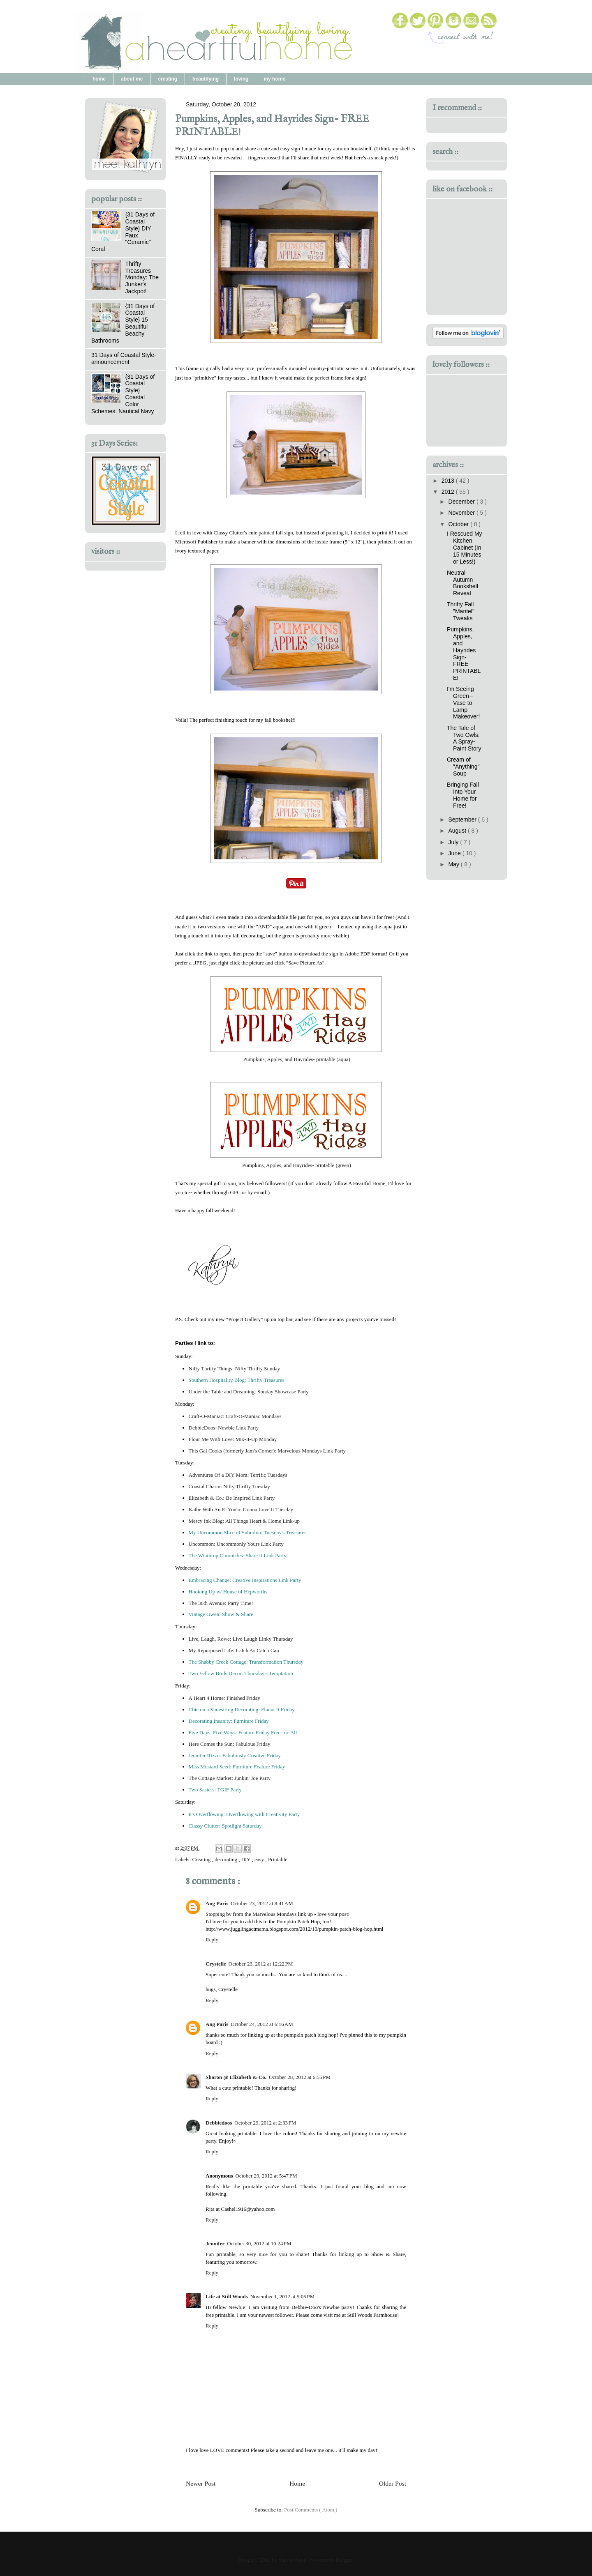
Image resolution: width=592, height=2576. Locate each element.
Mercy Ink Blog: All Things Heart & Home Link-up (244, 1521)
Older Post (392, 2483)
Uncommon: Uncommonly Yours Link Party (236, 1544)
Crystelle (216, 1964)
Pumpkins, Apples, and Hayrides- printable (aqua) (296, 1059)
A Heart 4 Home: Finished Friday (224, 1698)
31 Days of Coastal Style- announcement (123, 358)
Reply (212, 1939)
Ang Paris (217, 1903)
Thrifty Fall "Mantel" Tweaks (460, 611)
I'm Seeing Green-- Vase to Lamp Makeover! (463, 703)
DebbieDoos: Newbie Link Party (224, 1428)
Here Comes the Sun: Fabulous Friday (230, 1744)
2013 (449, 480)
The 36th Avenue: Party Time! (221, 1603)
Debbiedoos (219, 2123)
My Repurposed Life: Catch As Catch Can (234, 1650)
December (462, 501)
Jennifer (215, 2243)
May (454, 864)
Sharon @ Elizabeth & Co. (236, 2077)
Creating (202, 1859)
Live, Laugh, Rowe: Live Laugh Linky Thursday (241, 1639)
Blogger (344, 2560)
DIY (246, 1859)
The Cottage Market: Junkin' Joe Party (230, 1778)
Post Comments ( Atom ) (310, 2510)
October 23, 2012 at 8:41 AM (262, 1903)
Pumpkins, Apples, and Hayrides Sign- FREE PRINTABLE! (464, 653)
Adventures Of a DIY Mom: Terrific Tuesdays (238, 1475)
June (455, 853)
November (462, 512)
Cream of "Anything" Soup (463, 766)
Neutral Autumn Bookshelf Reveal (462, 582)
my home (274, 79)
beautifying (205, 79)
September (463, 819)
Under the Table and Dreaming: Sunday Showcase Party (249, 1391)
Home (297, 2483)
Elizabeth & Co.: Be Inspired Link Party (232, 1498)
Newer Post (200, 2483)
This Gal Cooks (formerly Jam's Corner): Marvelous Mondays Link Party (267, 1451)
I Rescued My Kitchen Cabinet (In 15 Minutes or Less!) (464, 547)
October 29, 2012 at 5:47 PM (266, 2176)
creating (167, 79)
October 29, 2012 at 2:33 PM (265, 2123)
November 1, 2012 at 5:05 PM (282, 2296)
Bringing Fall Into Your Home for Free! (463, 794)
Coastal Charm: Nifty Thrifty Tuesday (229, 1486)
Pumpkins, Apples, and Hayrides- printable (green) (296, 1165)
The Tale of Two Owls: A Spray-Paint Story (464, 738)
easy (259, 1859)
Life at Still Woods (227, 2296)
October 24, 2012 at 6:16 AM (262, 2024)
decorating (226, 1859)
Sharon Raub (293, 2560)
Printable (277, 1859)
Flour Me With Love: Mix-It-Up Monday (233, 1439)
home (99, 79)
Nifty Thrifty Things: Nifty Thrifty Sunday (234, 1368)
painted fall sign (276, 532)
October (459, 524)
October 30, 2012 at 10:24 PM (259, 2243)
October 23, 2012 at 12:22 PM (261, 1964)
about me (132, 79)
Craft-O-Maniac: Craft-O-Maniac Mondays (235, 1416)
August (457, 830)
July (454, 842)
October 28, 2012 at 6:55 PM (300, 2077)
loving (241, 79)
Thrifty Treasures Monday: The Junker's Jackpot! (142, 277)
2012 (449, 491)
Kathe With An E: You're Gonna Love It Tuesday (241, 1509)
